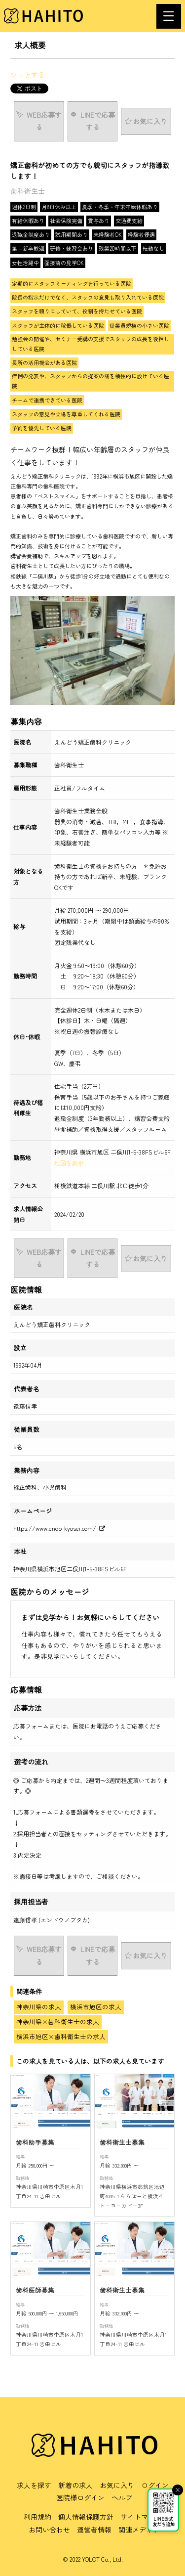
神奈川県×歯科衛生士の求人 (57, 2021)
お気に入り (117, 2485)
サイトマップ (141, 2517)
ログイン (155, 2485)
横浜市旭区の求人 (95, 2006)
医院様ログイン (80, 2497)
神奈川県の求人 (38, 2006)
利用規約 (37, 2517)
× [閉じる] (178, 2489)
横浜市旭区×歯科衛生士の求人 (61, 2036)
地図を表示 (69, 1162)
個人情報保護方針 (85, 2517)
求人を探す (34, 2485)
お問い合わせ (49, 2529)
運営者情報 (94, 2529)
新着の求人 (75, 2485)
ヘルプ (121, 2497)
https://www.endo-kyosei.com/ (59, 1528)
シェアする (27, 75)
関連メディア (139, 2529)
